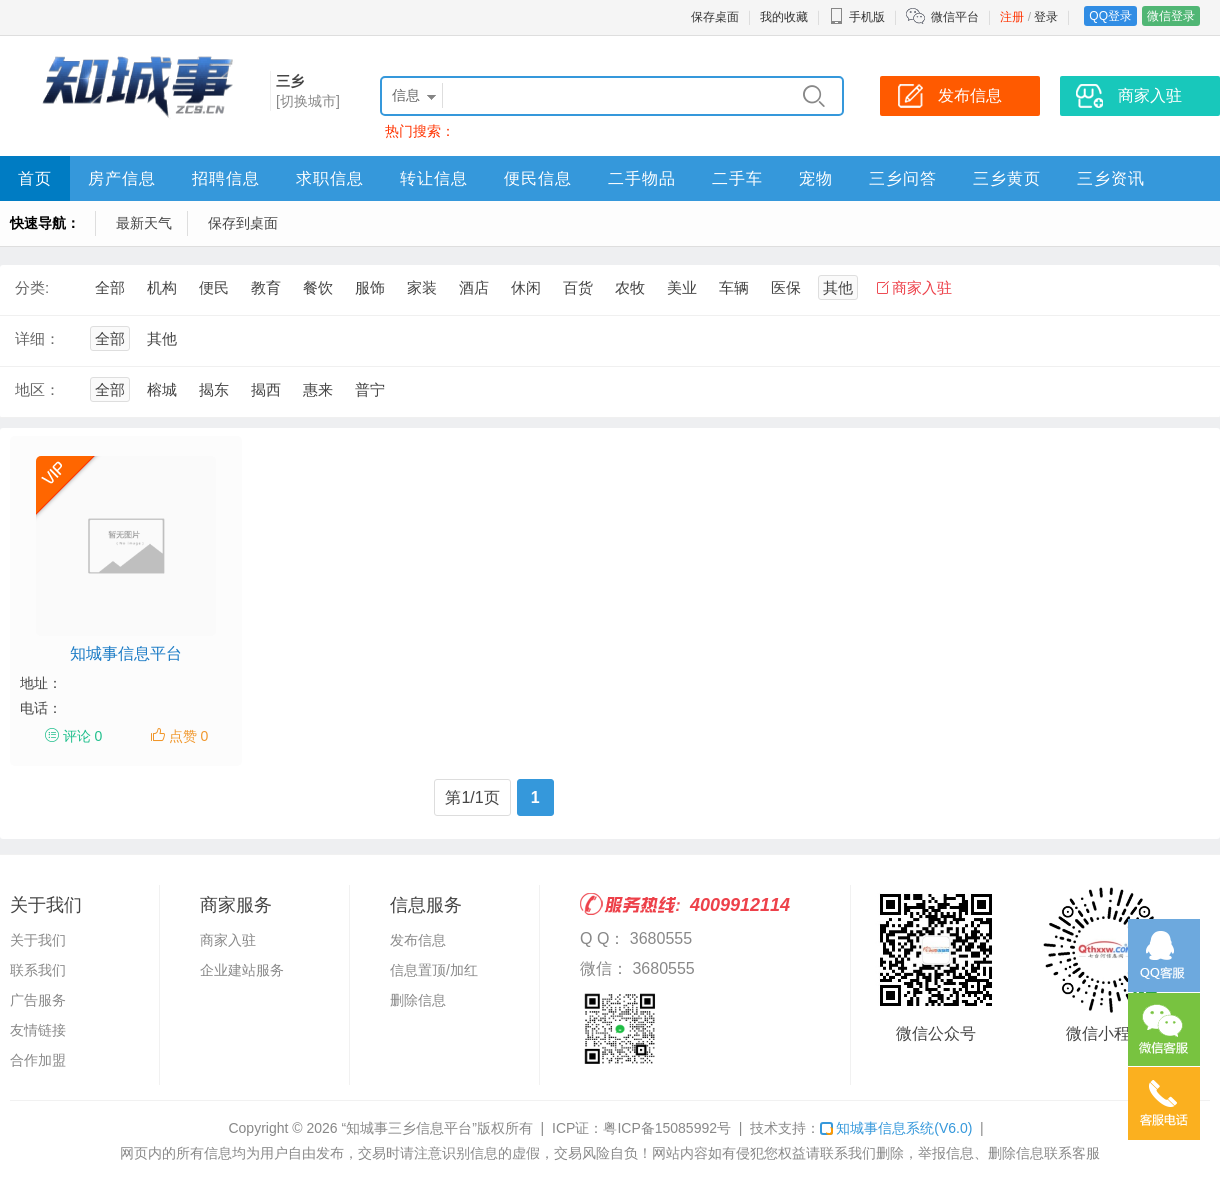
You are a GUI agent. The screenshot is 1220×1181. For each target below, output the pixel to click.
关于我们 (38, 940)
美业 (682, 287)
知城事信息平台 (126, 653)
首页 (35, 178)
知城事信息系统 (896, 1128)
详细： (37, 338)
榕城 (162, 389)
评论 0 (83, 736)
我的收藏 (784, 17)
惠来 (318, 389)
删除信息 (418, 1000)
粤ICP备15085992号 (667, 1128)
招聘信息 (226, 178)
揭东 (214, 389)
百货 (578, 287)
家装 (422, 287)
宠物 (816, 178)
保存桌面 (715, 17)
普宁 (370, 389)
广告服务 (38, 1000)
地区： (37, 389)
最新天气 (144, 223)
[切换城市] (308, 101)
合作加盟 (38, 1060)
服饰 (370, 287)
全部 (110, 287)
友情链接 (38, 1030)
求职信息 (330, 178)
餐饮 (318, 287)
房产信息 (122, 178)
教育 (266, 287)
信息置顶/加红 (434, 970)
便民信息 (538, 178)
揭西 (266, 389)
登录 (1046, 17)
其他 (838, 287)
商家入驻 (922, 287)
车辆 (734, 287)
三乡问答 (903, 178)
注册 (1012, 17)
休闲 (526, 287)
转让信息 (434, 178)
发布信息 (418, 940)
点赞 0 (189, 736)
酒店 (474, 287)
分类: (32, 287)
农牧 (630, 287)
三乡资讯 (1111, 178)
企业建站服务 (242, 970)
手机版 (857, 17)
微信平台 (955, 17)
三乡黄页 (1007, 178)
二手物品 (642, 178)
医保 (786, 287)
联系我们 (38, 970)
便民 (214, 287)
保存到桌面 (243, 223)
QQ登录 (1110, 16)
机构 (162, 287)
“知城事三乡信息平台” (409, 1128)
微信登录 (1171, 16)
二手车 (737, 178)
